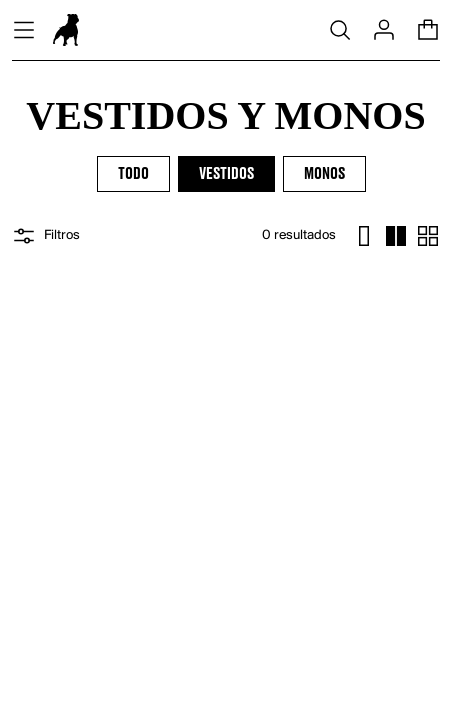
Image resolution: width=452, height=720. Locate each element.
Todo (133, 174)
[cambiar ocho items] (428, 236)
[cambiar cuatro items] (396, 236)
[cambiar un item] (364, 236)
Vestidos (226, 174)
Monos (324, 174)
